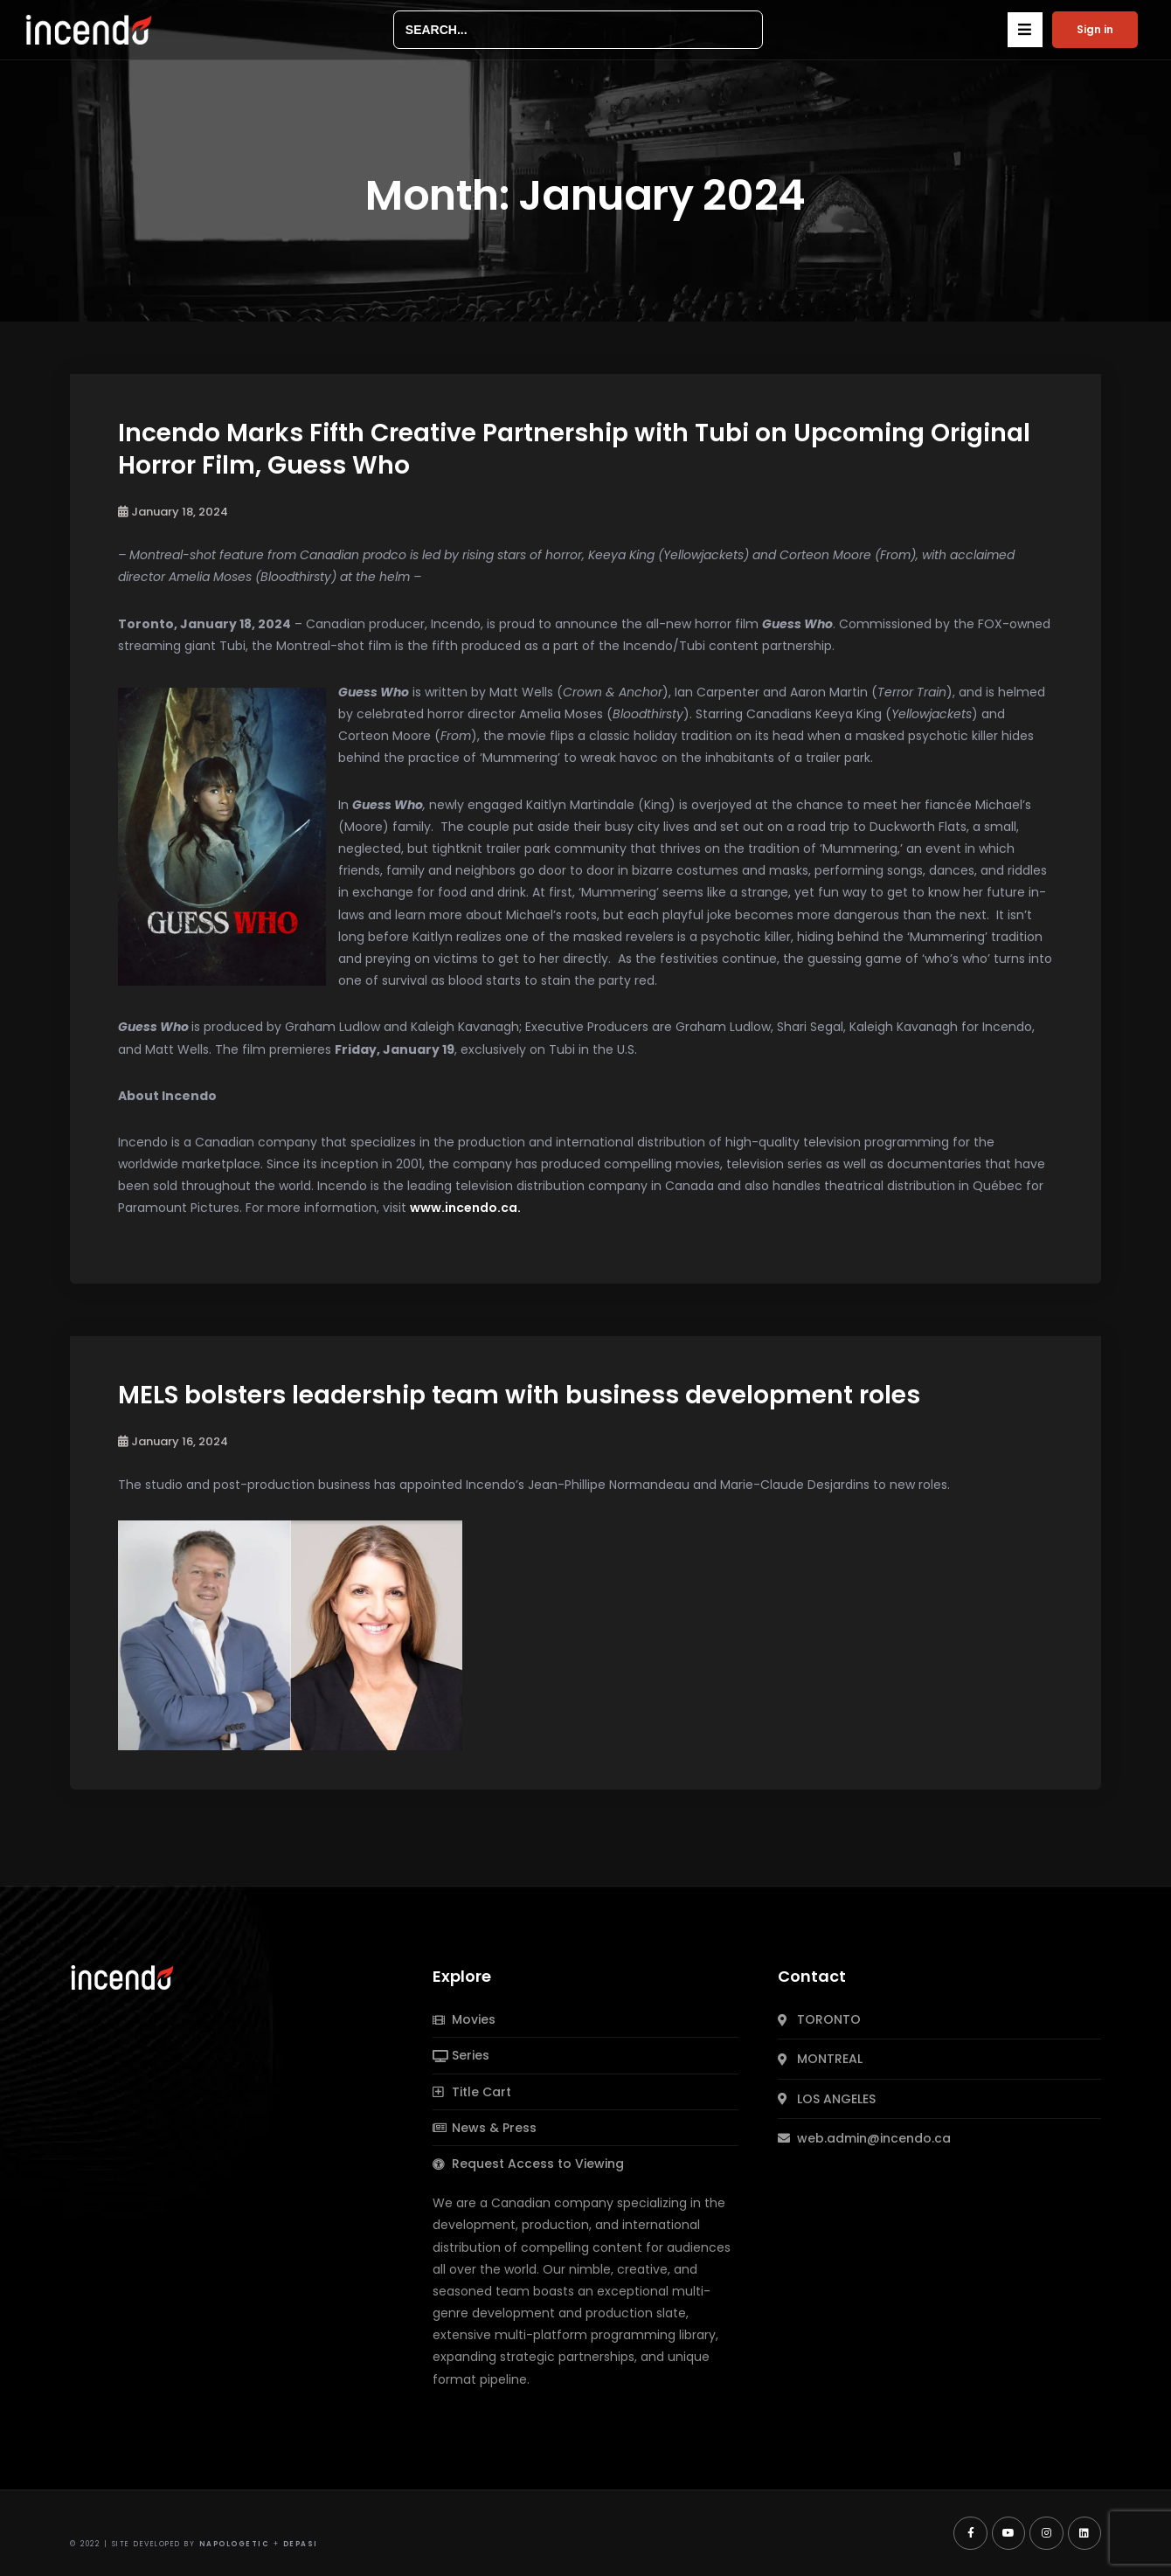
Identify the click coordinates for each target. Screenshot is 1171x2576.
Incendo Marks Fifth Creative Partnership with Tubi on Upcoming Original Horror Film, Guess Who (574, 448)
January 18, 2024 (173, 511)
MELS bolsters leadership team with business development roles (519, 1395)
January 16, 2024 (173, 1441)
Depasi (300, 2544)
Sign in (1095, 29)
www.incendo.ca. (465, 1207)
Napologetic (234, 2544)
